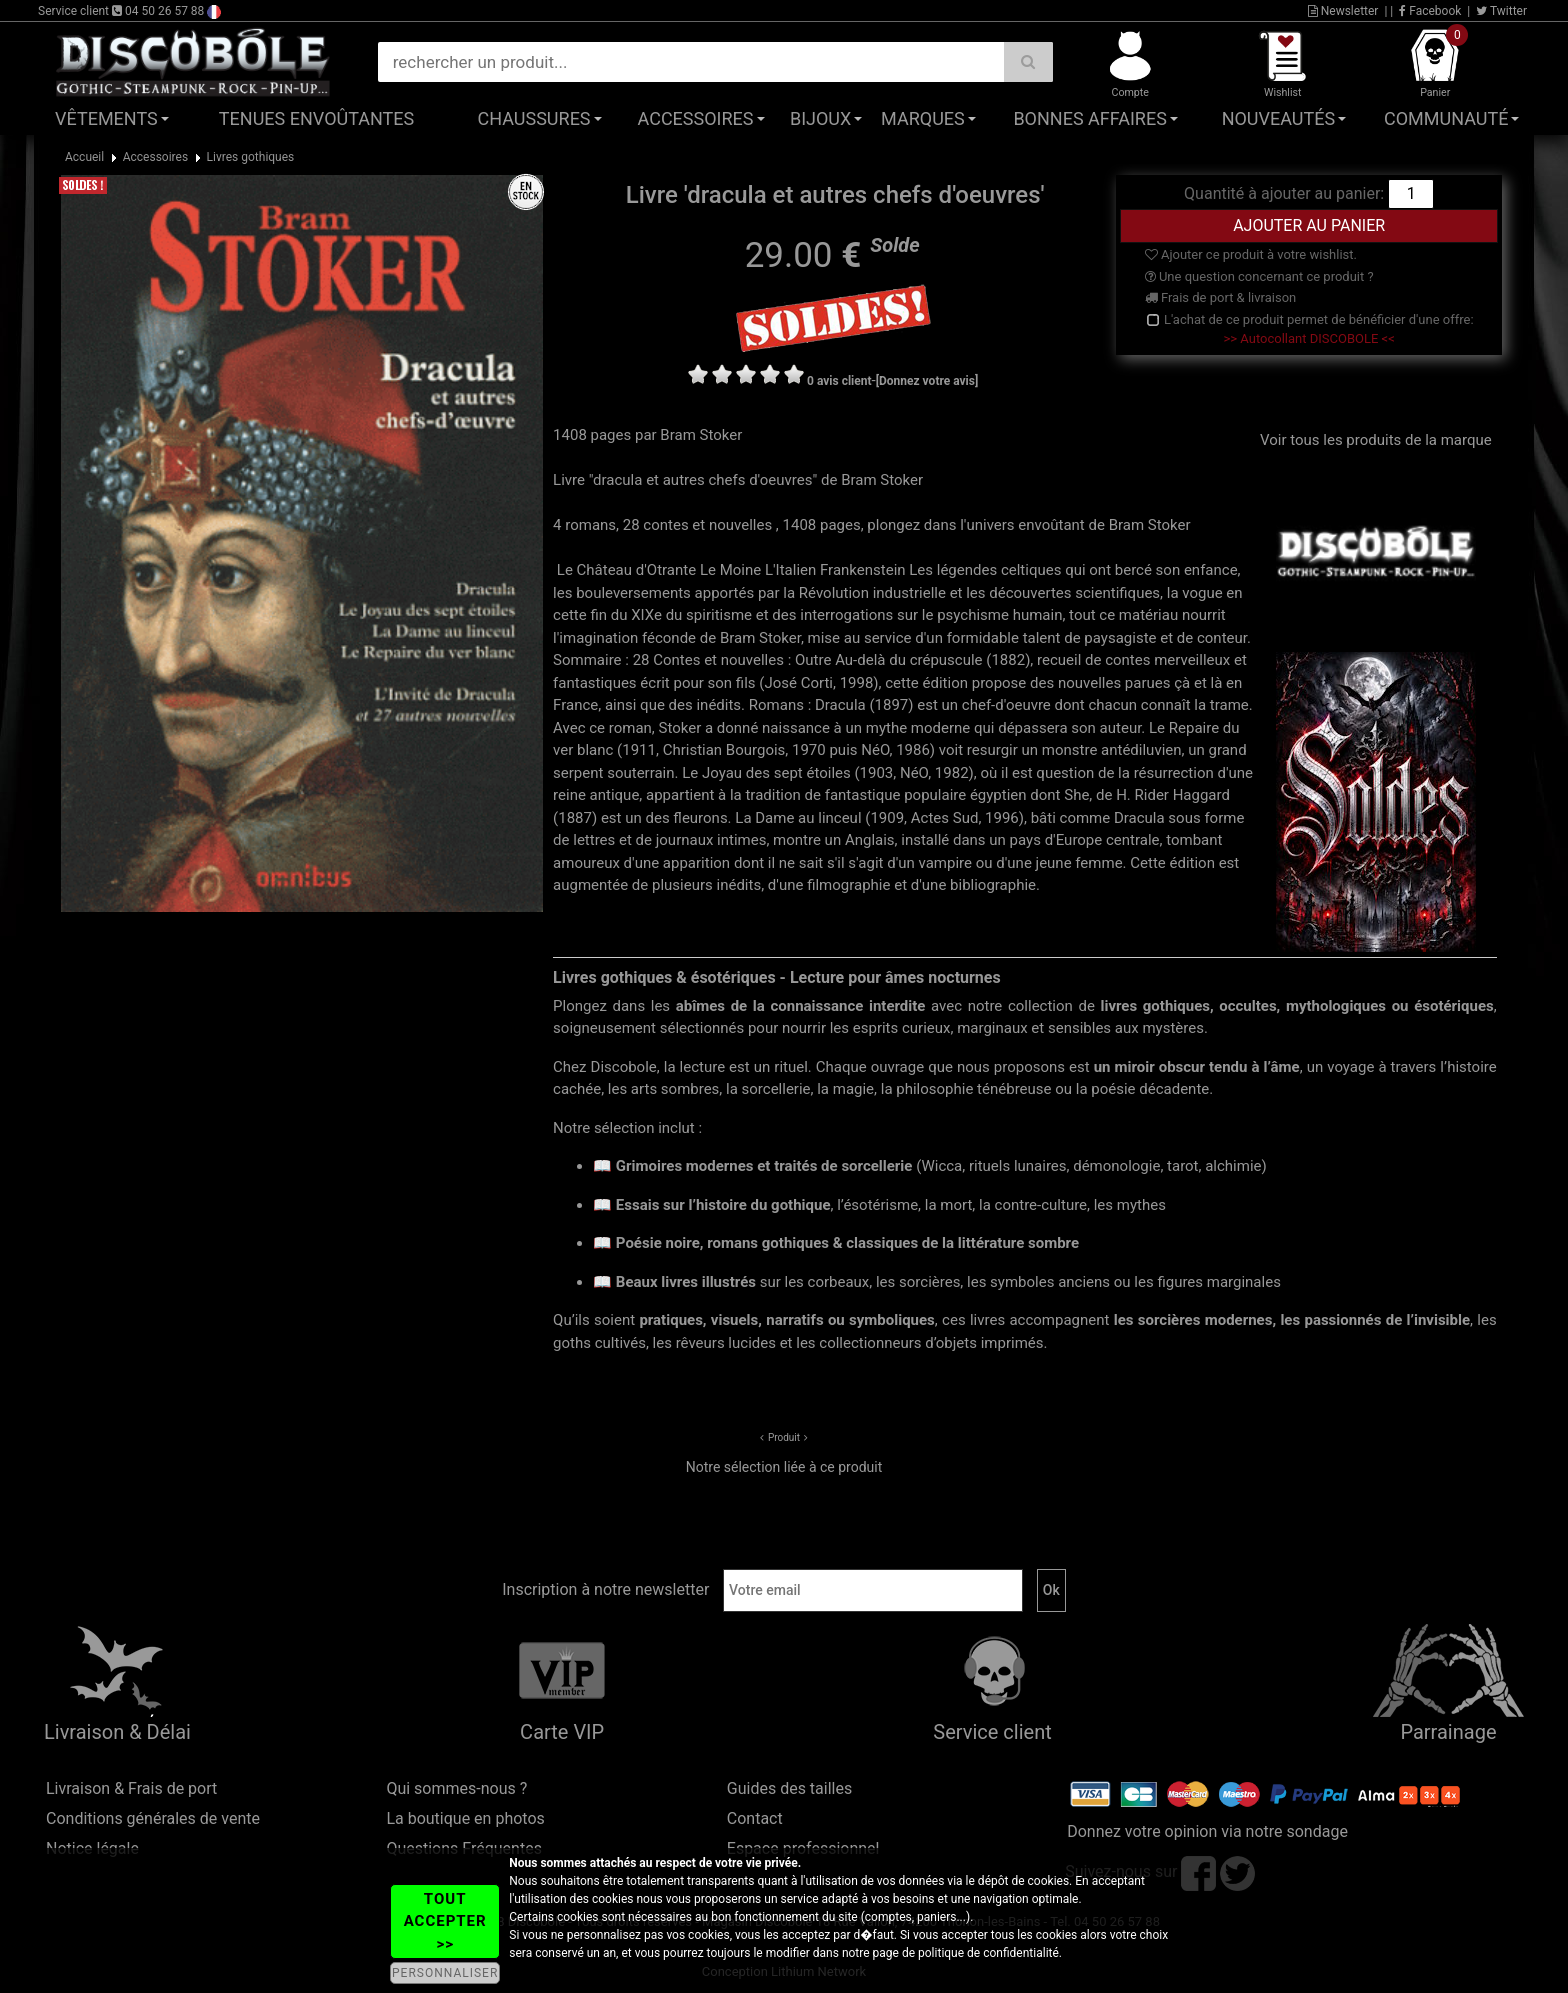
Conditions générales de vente (153, 1818)
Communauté (1446, 118)
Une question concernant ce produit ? (1259, 276)
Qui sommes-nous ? (456, 1788)
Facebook (1430, 11)
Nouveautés (1279, 118)
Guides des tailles (789, 1788)
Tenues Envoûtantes (316, 118)
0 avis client (839, 381)
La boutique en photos (465, 1818)
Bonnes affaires (1089, 118)
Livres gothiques (251, 157)
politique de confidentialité (988, 1953)
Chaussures (534, 118)
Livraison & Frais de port (131, 1788)
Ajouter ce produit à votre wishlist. (1251, 254)
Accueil (84, 157)
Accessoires (696, 118)
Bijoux (820, 118)
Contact (755, 1818)
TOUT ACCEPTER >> (445, 1921)
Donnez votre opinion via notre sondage (1207, 1831)
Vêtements (106, 118)
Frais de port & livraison (1221, 297)
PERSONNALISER (445, 1973)
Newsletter (1343, 11)
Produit (784, 1437)
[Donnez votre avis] (927, 381)
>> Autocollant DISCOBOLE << (1309, 338)
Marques (923, 118)
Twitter (1501, 11)
